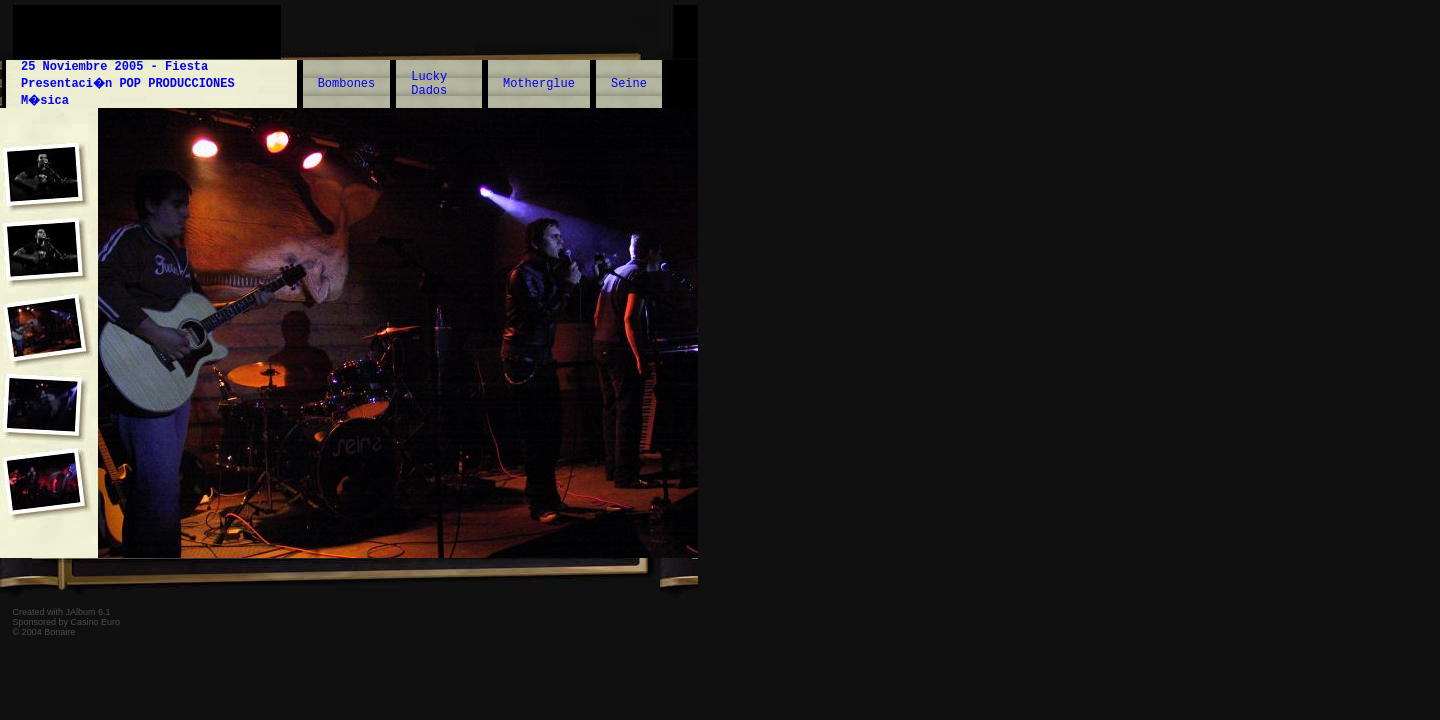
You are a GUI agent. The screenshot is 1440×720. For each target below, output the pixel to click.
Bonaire (59, 632)
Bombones (347, 84)
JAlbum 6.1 (88, 612)
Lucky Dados (429, 84)
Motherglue (539, 84)
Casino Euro (96, 622)
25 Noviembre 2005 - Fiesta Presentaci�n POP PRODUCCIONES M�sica (128, 84)
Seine (629, 84)
